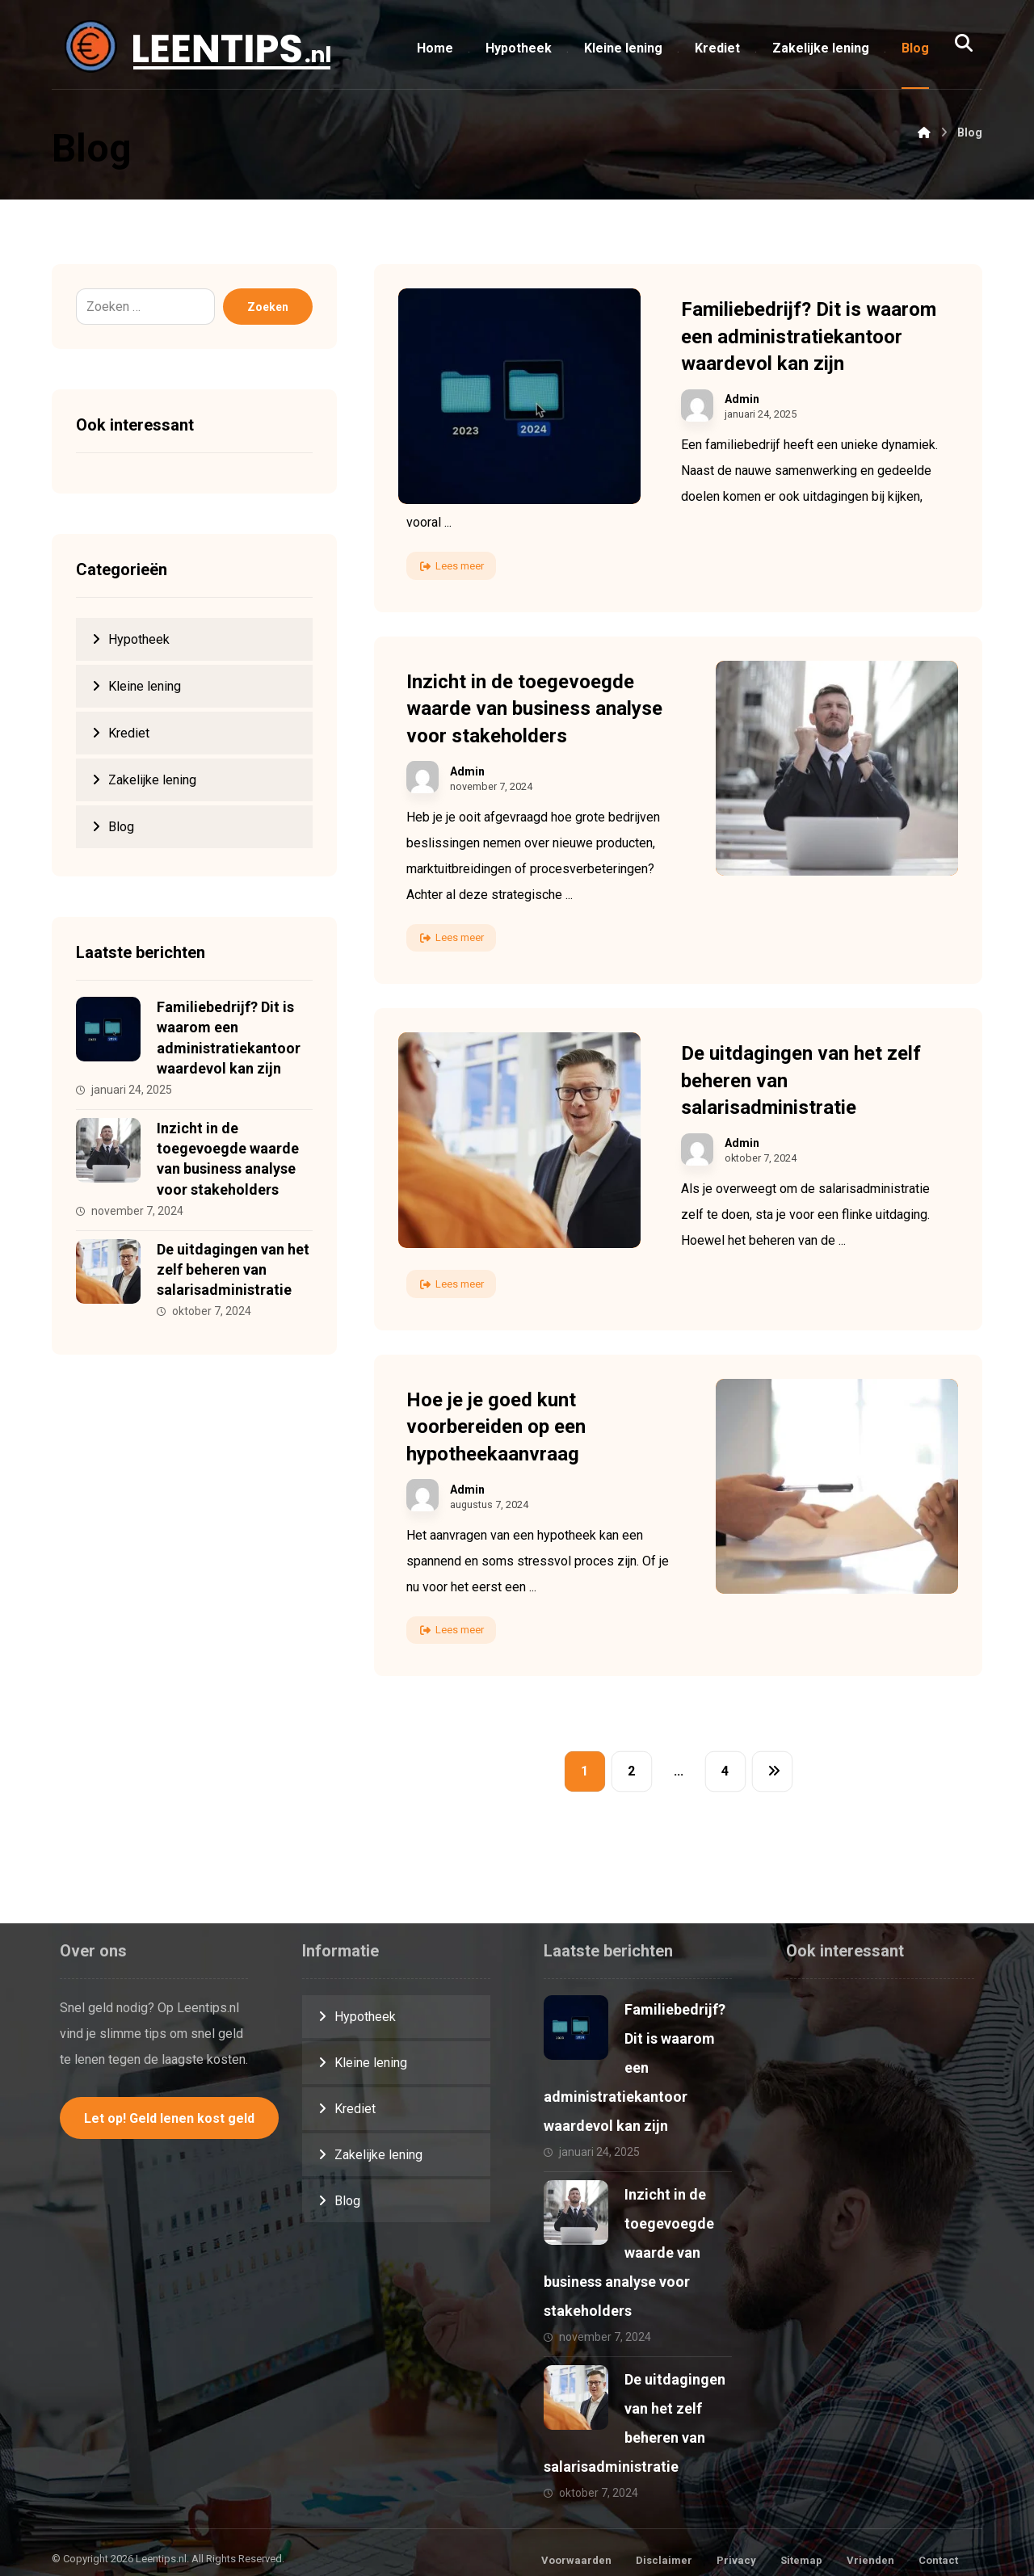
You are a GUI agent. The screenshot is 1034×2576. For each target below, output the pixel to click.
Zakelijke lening (152, 780)
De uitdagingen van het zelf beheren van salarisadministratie (233, 1269)
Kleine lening (144, 686)
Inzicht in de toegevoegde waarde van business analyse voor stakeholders (629, 2252)
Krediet (128, 733)
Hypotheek (139, 639)
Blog (121, 826)
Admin (742, 399)
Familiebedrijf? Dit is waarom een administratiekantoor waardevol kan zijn (634, 2067)
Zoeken (267, 306)
